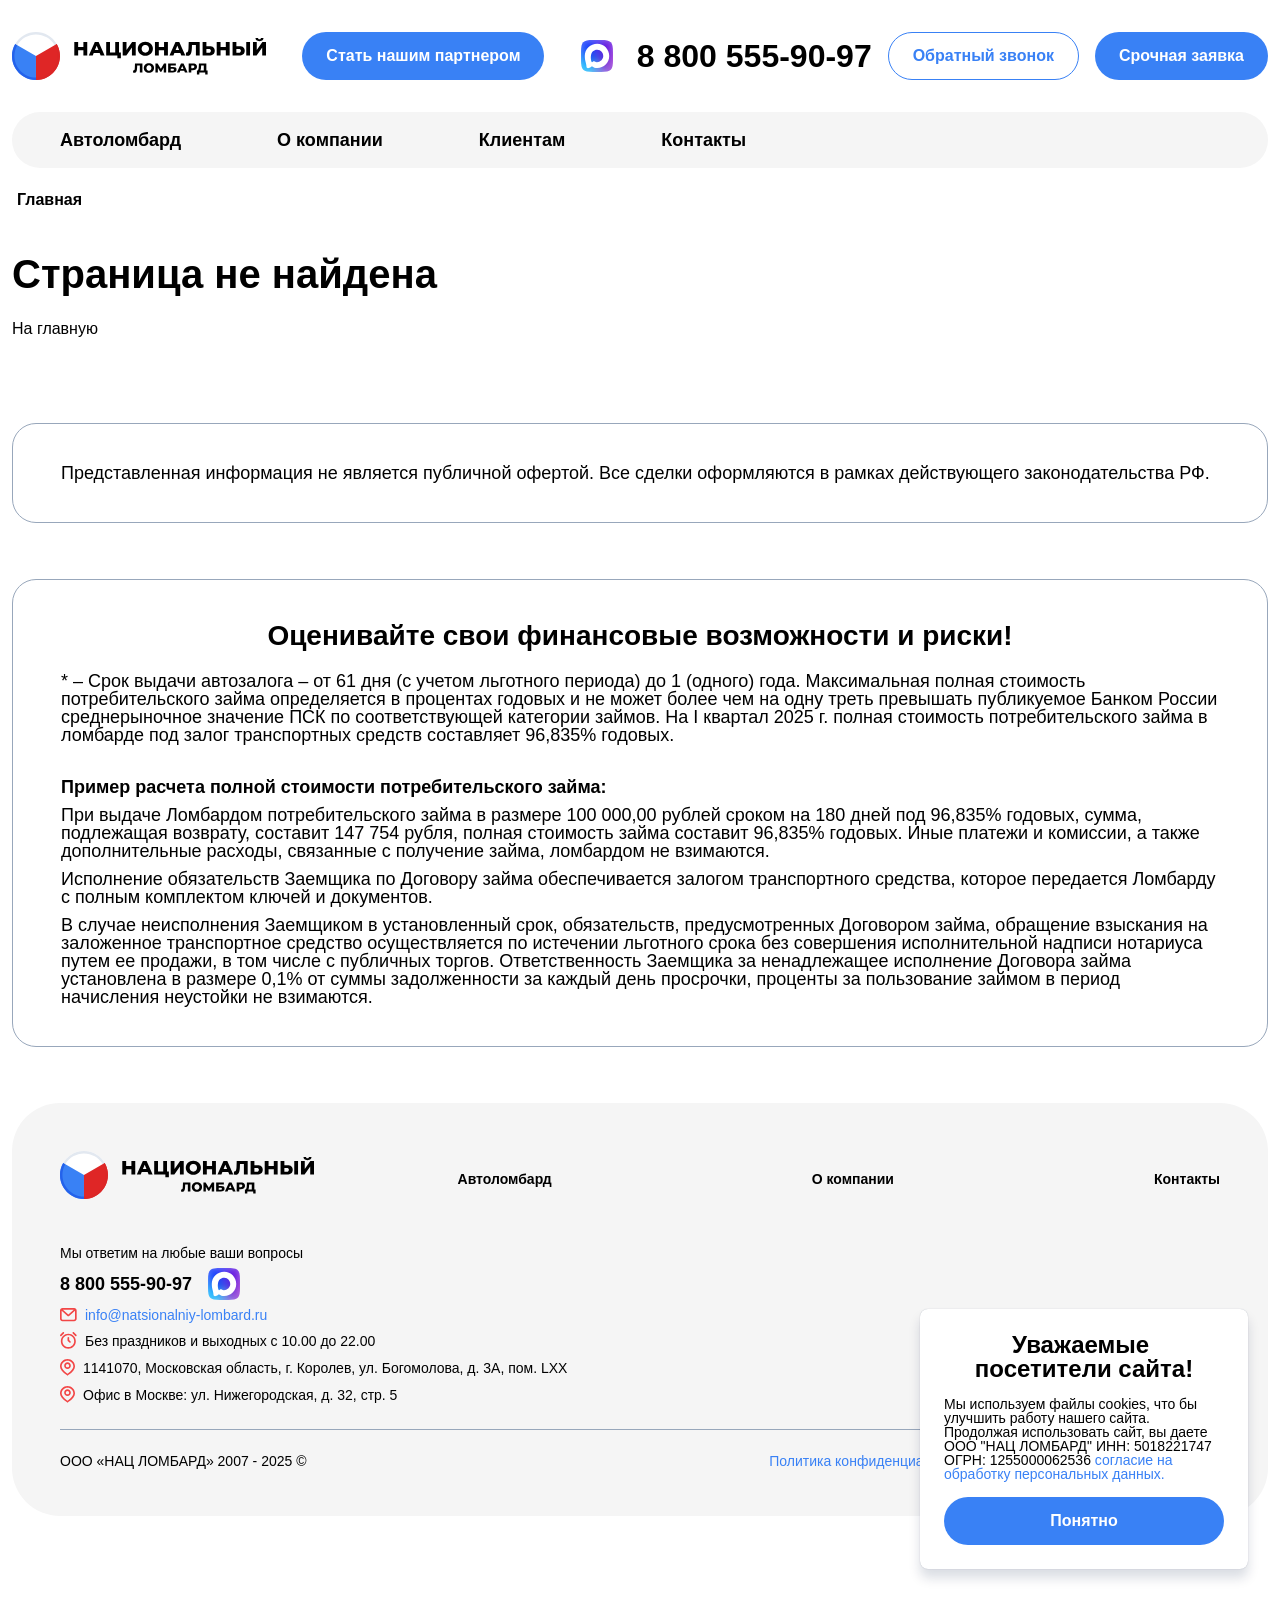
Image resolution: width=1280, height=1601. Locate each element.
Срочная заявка (1181, 55)
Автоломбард (120, 140)
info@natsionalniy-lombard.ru (176, 1315)
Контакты (703, 140)
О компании (330, 140)
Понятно (1084, 1520)
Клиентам (522, 140)
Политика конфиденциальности (872, 1461)
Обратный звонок (983, 55)
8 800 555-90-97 (754, 56)
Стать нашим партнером (423, 55)
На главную (55, 328)
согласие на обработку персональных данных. (1058, 1467)
